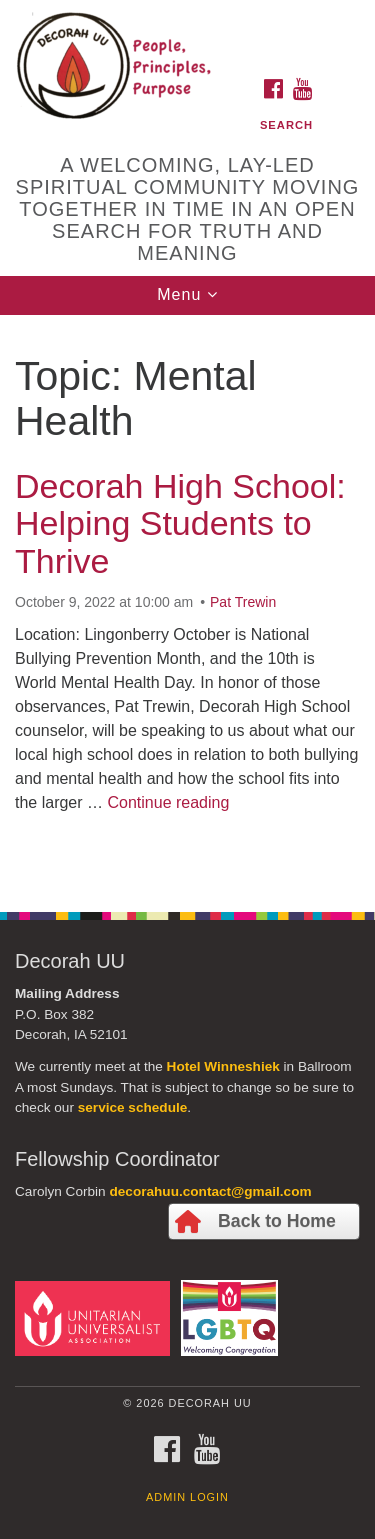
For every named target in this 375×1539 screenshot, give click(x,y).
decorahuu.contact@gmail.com (210, 1191)
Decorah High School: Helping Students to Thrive (180, 523)
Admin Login (187, 1497)
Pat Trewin (243, 602)
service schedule (133, 1107)
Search (286, 125)
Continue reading (168, 802)
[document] (187, 602)
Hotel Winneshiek (223, 1066)
